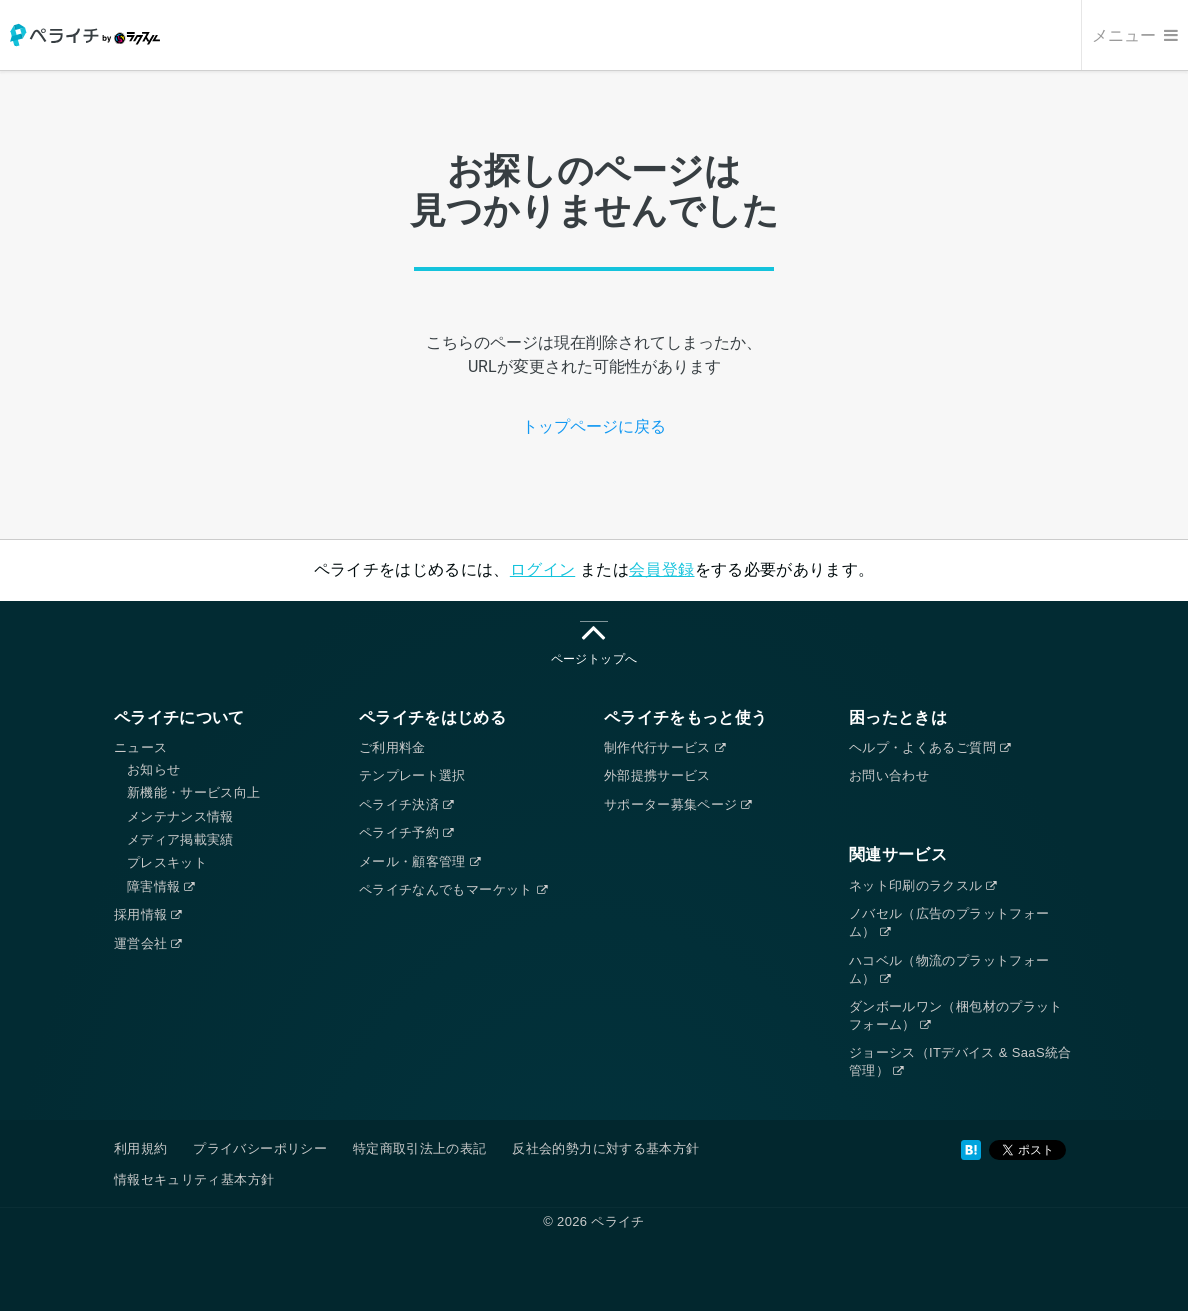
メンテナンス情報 (180, 816)
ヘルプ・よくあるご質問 (929, 747)
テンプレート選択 (412, 775)
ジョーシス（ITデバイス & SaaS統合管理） (960, 1061)
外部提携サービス (657, 775)
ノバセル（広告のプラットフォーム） (949, 922)
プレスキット (167, 862)
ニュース (140, 747)
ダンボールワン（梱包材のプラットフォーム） (956, 1015)
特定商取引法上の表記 (420, 1148)
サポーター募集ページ (678, 804)
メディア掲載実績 (180, 839)
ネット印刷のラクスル (923, 885)
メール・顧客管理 (419, 861)
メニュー (1135, 35)
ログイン (542, 569)
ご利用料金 (392, 747)
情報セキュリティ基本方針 (194, 1179)
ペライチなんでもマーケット (453, 889)
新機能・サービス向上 (194, 792)
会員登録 (661, 569)
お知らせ (153, 769)
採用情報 (148, 914)
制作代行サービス (664, 747)
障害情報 (161, 886)
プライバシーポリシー (260, 1148)
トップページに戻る (594, 426)
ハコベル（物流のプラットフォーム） (949, 969)
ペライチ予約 (406, 832)
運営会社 (148, 943)
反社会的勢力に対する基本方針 (605, 1148)
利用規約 (140, 1148)
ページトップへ (594, 643)
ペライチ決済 (406, 804)
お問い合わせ (889, 775)
